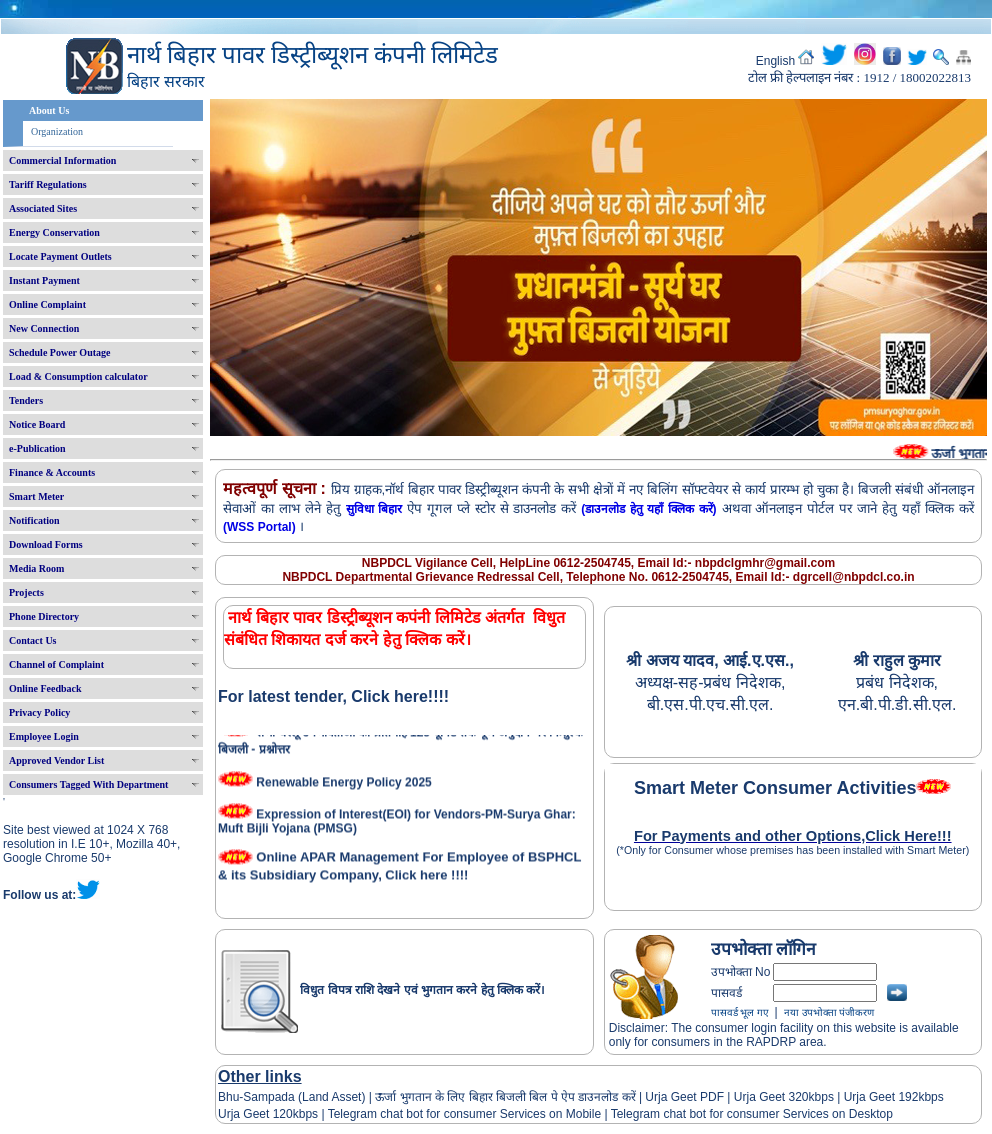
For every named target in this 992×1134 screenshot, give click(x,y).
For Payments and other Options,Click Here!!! (793, 836)
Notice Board (37, 424)
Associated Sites (43, 208)
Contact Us (33, 640)
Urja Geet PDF (684, 1097)
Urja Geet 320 (771, 1097)
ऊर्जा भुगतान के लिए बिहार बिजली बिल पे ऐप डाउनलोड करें (505, 1097)
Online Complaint (47, 304)
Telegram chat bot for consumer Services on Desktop (752, 1114)
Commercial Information (62, 160)
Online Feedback (45, 688)
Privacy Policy (39, 712)
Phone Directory (44, 616)
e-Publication (37, 448)
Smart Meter (36, 496)
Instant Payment (44, 280)
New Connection (44, 328)
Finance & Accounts (52, 472)
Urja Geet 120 (255, 1114)
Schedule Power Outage (59, 352)
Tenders (26, 400)
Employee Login (44, 736)
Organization (57, 131)
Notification (34, 520)
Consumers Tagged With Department (88, 784)
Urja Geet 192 (879, 1097)
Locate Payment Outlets (60, 256)
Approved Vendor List (56, 760)
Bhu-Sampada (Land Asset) (291, 1097)
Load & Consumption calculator (78, 376)
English (775, 61)
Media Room (36, 568)
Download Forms (46, 544)
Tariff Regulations (48, 184)
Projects (26, 592)
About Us (49, 110)
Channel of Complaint (56, 664)
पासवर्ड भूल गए (740, 1012)
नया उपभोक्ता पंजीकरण (829, 1012)
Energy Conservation (54, 232)
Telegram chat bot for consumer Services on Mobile (464, 1114)
